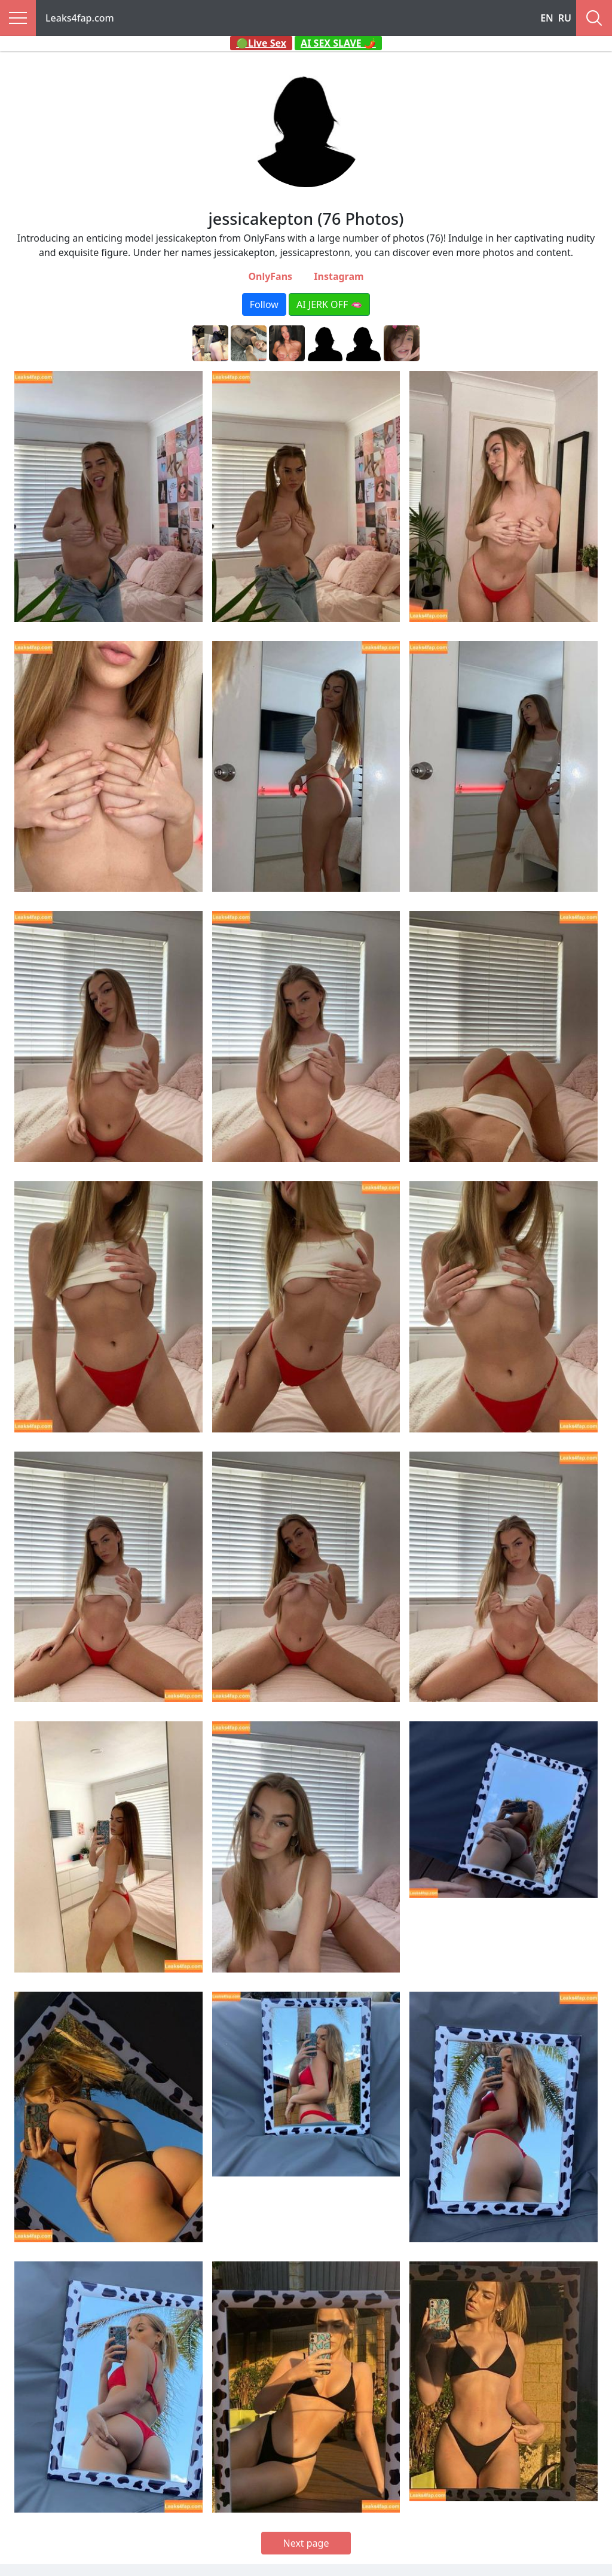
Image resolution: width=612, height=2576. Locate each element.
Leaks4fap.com (79, 18)
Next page (306, 2543)
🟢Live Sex (261, 43)
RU (564, 18)
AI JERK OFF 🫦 (329, 304)
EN (546, 18)
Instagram (338, 276)
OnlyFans (270, 276)
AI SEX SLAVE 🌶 (338, 43)
